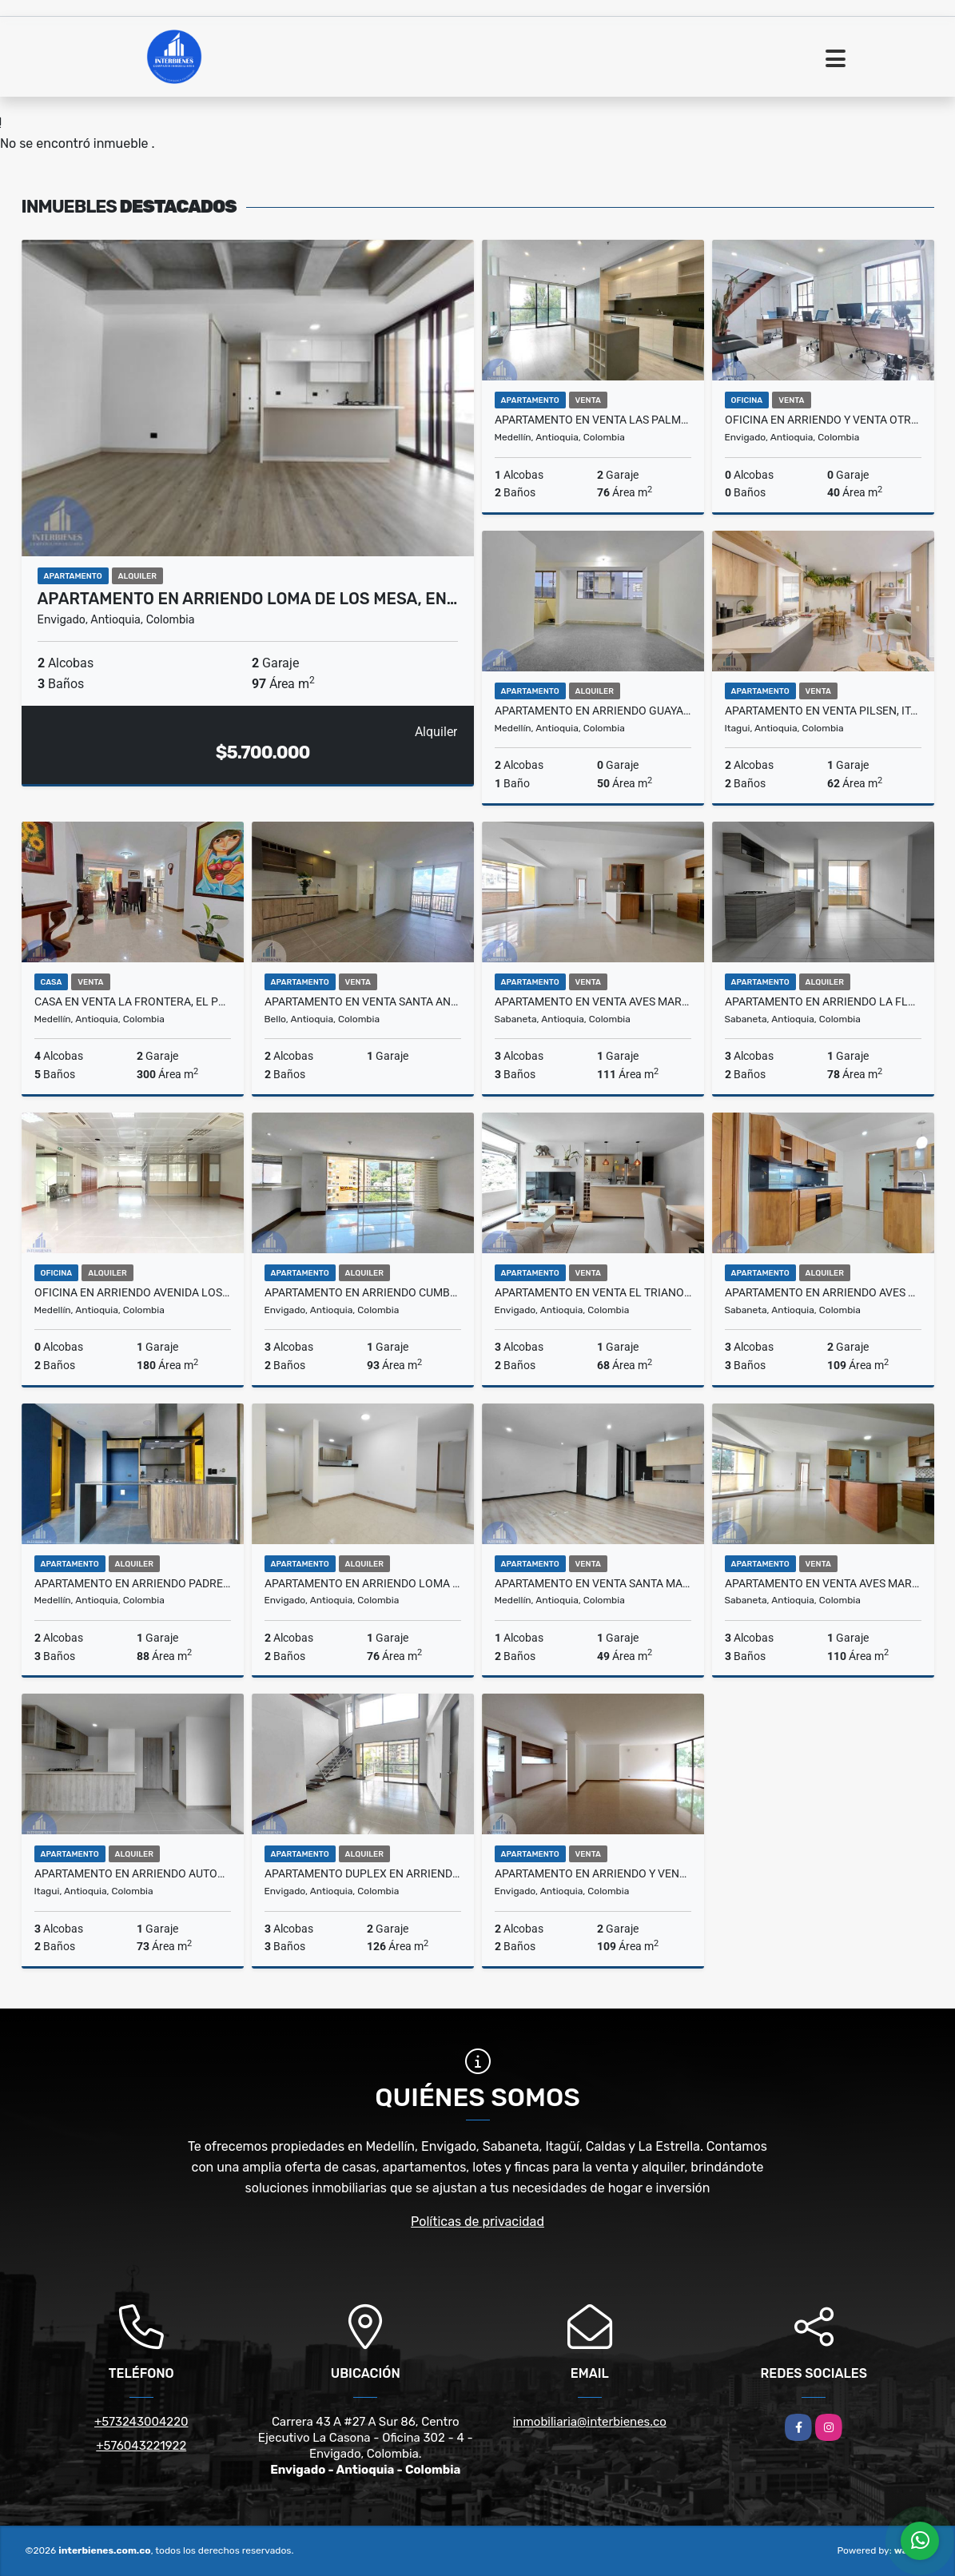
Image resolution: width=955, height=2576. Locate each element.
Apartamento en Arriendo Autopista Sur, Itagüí (132, 1873)
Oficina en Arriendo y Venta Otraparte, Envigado (823, 419)
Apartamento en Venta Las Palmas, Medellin (593, 419)
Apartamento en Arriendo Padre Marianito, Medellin (132, 1583)
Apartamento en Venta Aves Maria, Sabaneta (593, 1001)
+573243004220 (141, 2422)
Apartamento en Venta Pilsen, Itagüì (823, 710)
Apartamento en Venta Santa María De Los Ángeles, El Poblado (593, 1583)
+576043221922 (141, 2446)
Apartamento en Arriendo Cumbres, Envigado (363, 1292)
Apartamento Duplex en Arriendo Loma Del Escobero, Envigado (363, 1873)
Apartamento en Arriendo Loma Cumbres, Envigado (363, 1583)
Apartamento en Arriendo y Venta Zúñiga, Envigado (593, 1873)
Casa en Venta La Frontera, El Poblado (132, 1001)
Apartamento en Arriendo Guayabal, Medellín (593, 710)
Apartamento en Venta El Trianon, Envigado (593, 1292)
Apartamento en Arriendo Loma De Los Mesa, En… (248, 598)
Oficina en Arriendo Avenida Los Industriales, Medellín (132, 1292)
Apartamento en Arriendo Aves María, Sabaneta (823, 1292)
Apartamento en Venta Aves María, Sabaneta (823, 1583)
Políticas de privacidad (477, 2221)
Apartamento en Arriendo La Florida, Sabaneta (823, 1001)
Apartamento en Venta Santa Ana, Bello (363, 1001)
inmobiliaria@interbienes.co (590, 2422)
